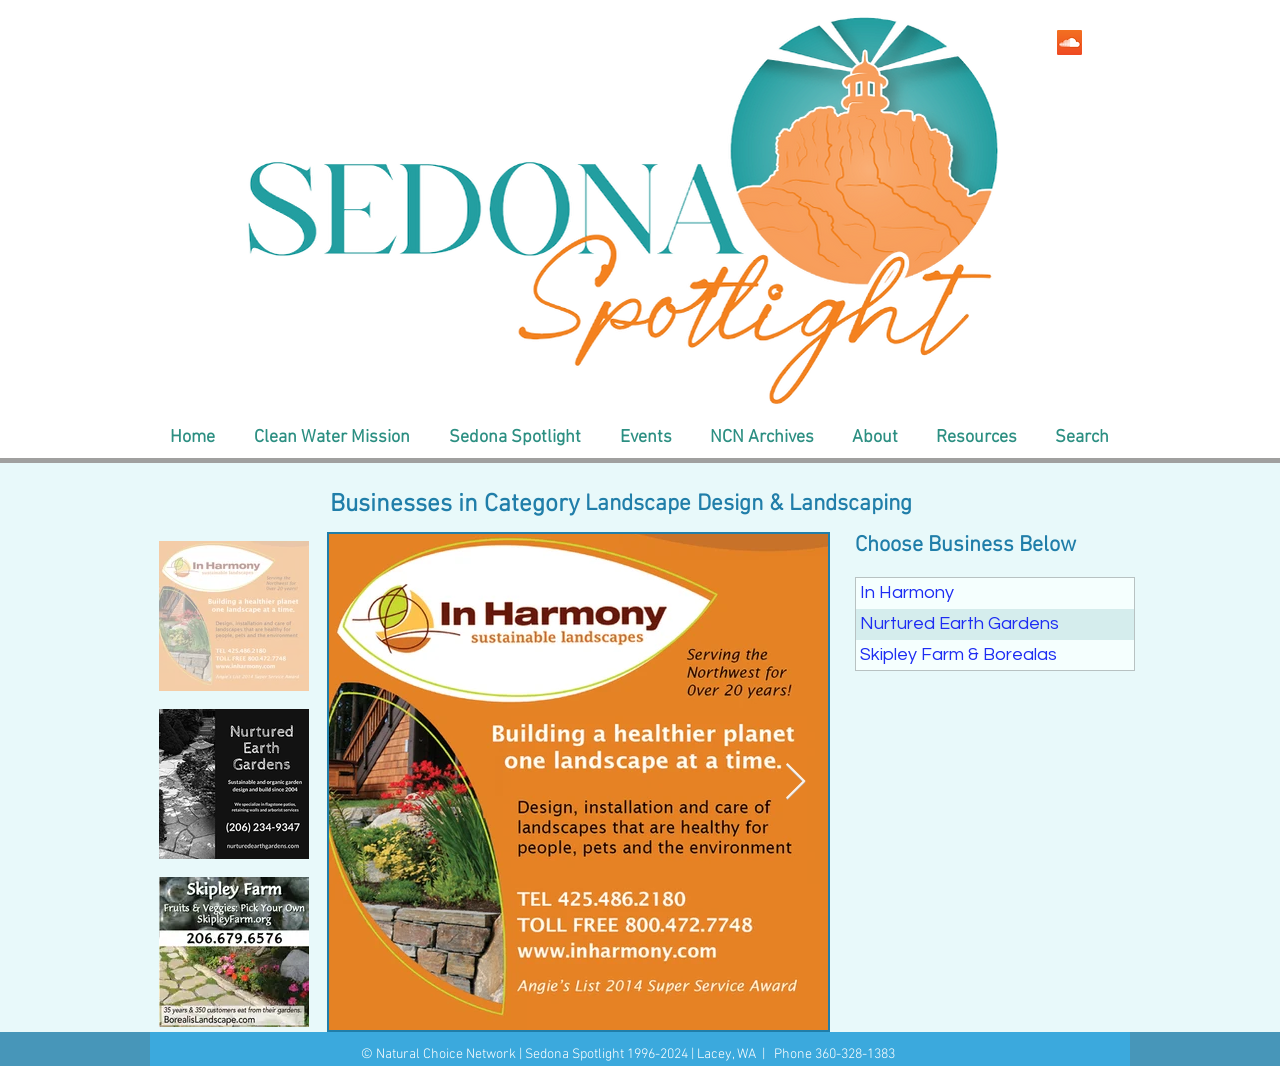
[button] (331, 438)
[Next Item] (795, 782)
